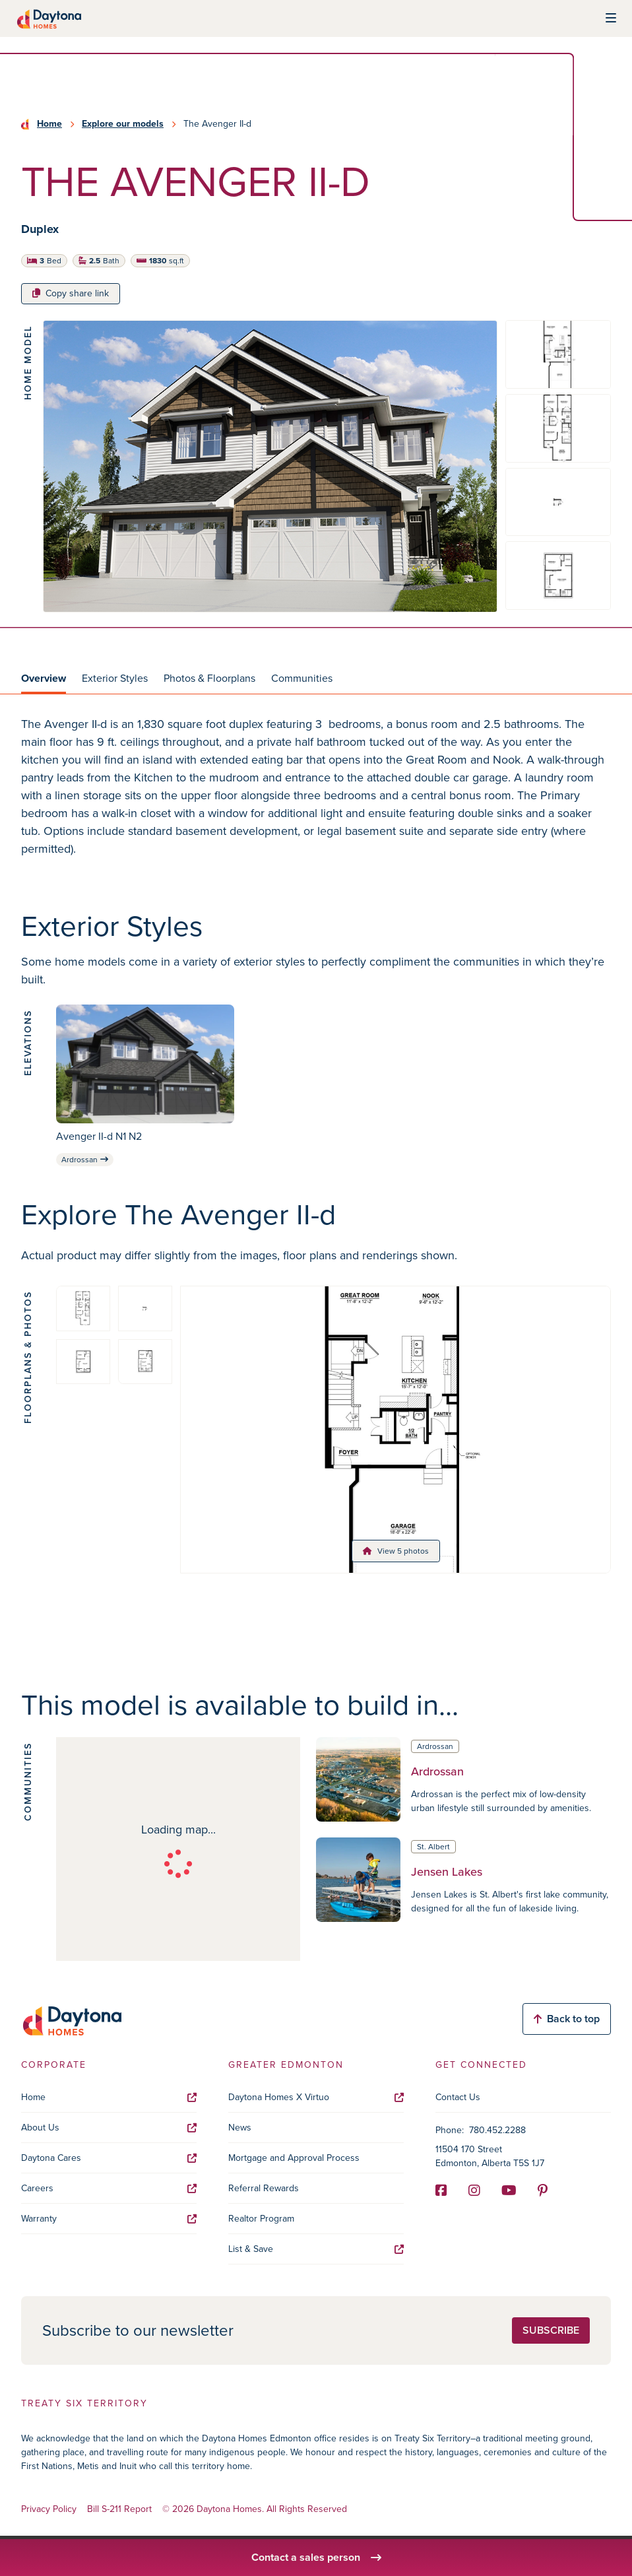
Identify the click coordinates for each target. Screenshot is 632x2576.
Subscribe (550, 2330)
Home (49, 124)
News (239, 2127)
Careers (109, 2188)
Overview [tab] (43, 678)
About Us (109, 2127)
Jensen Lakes (446, 1871)
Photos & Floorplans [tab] (209, 678)
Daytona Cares (109, 2158)
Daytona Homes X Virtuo (316, 2097)
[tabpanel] (316, 797)
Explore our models (123, 124)
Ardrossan (84, 1160)
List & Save (316, 2249)
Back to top (567, 2018)
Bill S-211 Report (119, 2510)
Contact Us (457, 2097)
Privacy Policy (49, 2510)
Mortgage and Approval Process (294, 2158)
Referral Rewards (263, 2188)
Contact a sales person (316, 2557)
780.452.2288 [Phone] (497, 2130)
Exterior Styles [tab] (115, 678)
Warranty (109, 2219)
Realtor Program (261, 2219)
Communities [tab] (301, 678)
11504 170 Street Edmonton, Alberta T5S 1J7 (489, 2156)
